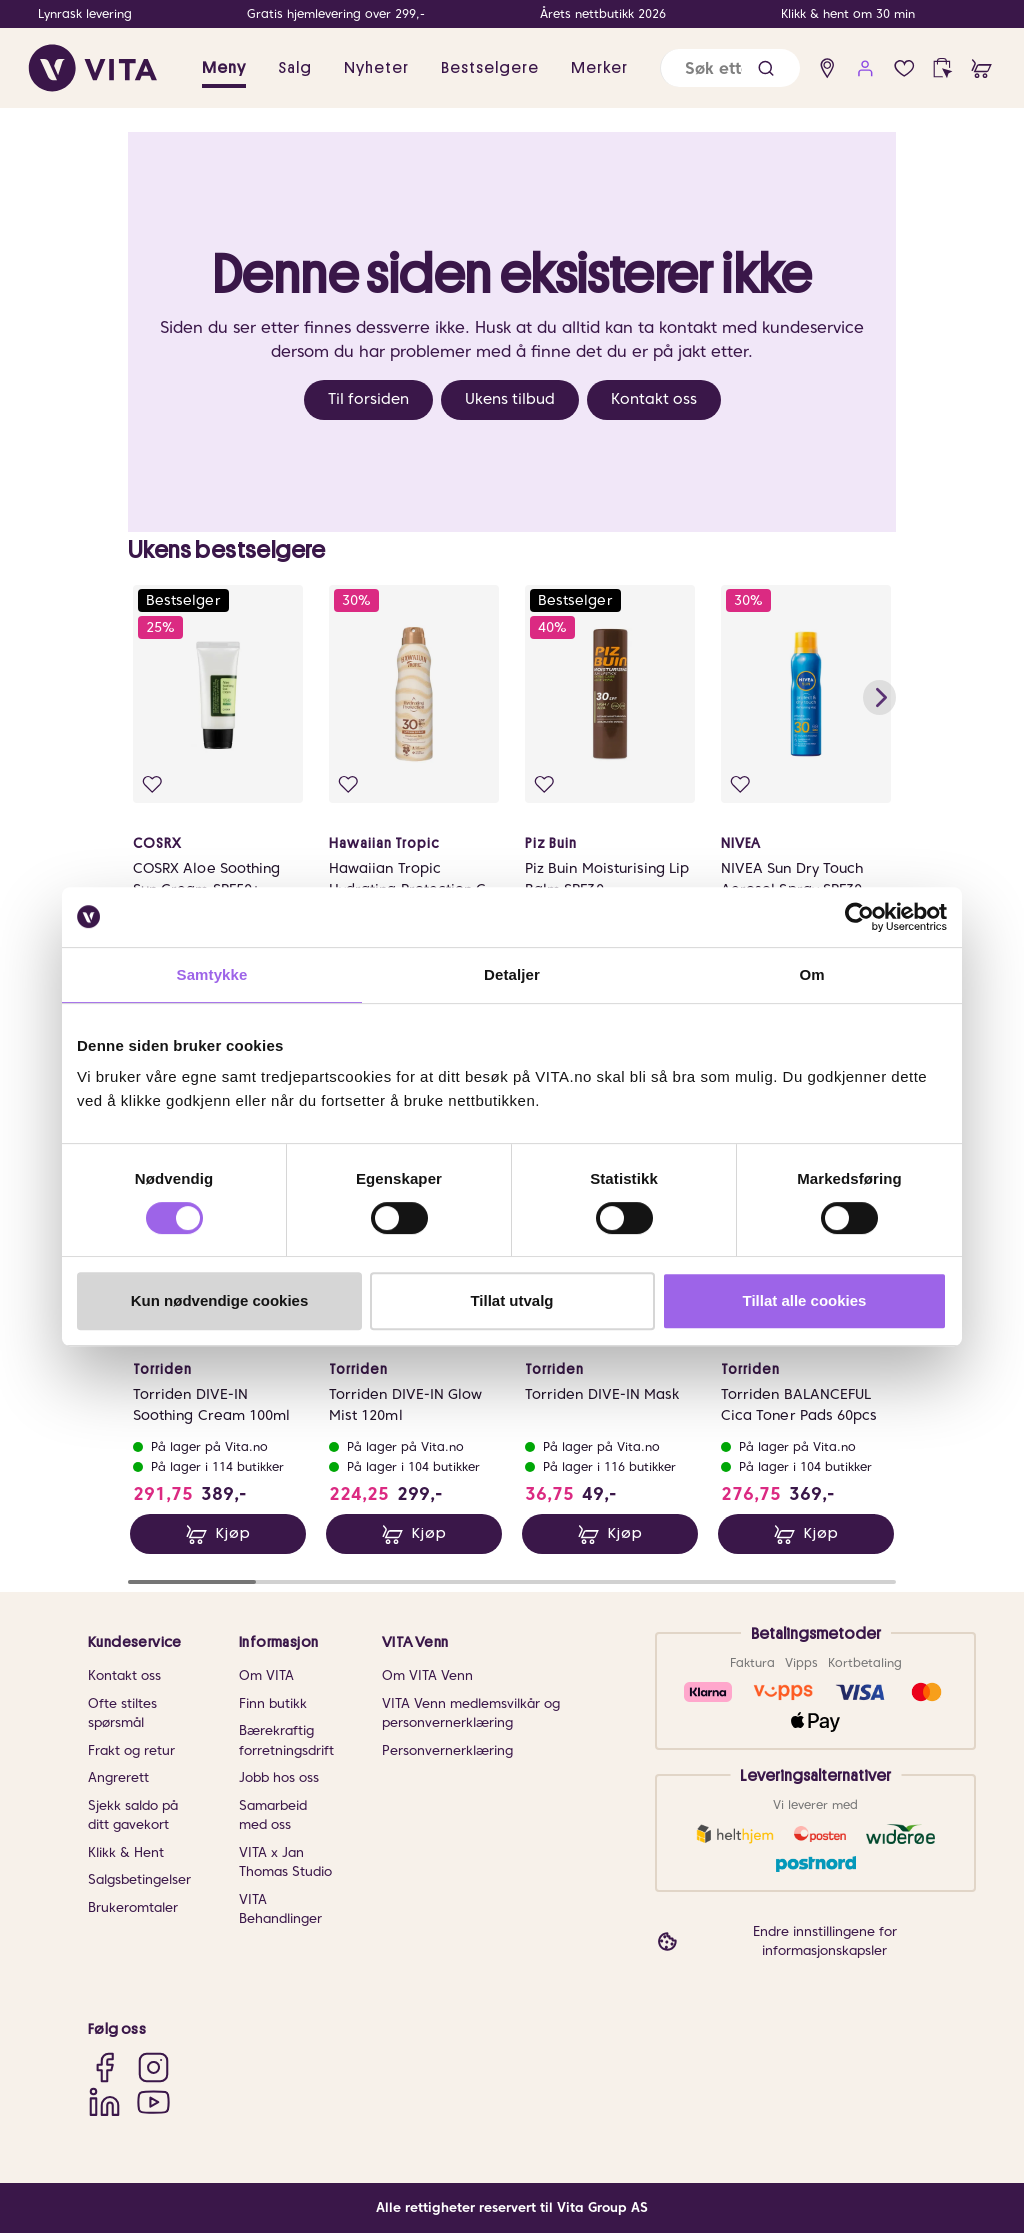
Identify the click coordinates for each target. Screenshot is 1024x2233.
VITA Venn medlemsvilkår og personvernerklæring (471, 1713)
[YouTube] (153, 2101)
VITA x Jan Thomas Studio (285, 1862)
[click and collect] (942, 68)
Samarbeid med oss (273, 1815)
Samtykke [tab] (212, 974)
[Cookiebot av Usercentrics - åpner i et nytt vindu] (859, 917)
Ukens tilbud (510, 399)
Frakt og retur (131, 1750)
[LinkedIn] (104, 2101)
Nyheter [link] (376, 68)
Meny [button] (224, 68)
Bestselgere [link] (490, 68)
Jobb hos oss (279, 1778)
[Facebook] (104, 2067)
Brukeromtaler (133, 1907)
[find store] (827, 68)
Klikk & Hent (126, 1852)
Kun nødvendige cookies (220, 1300)
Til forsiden (368, 399)
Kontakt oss (654, 399)
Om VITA (266, 1676)
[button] (766, 68)
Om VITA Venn (427, 1676)
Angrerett (118, 1778)
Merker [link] (599, 68)
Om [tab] (811, 974)
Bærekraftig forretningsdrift (286, 1741)
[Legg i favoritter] (154, 786)
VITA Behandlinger (280, 1909)
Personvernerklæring (447, 1750)
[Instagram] (153, 2067)
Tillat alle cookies (805, 1300)
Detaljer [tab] (512, 974)
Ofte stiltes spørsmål (122, 1713)
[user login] (865, 68)
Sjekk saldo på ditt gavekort (133, 1815)
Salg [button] (295, 68)
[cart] (981, 68)
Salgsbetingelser (139, 1880)
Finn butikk (273, 1703)
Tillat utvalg (511, 1300)
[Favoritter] (904, 68)
